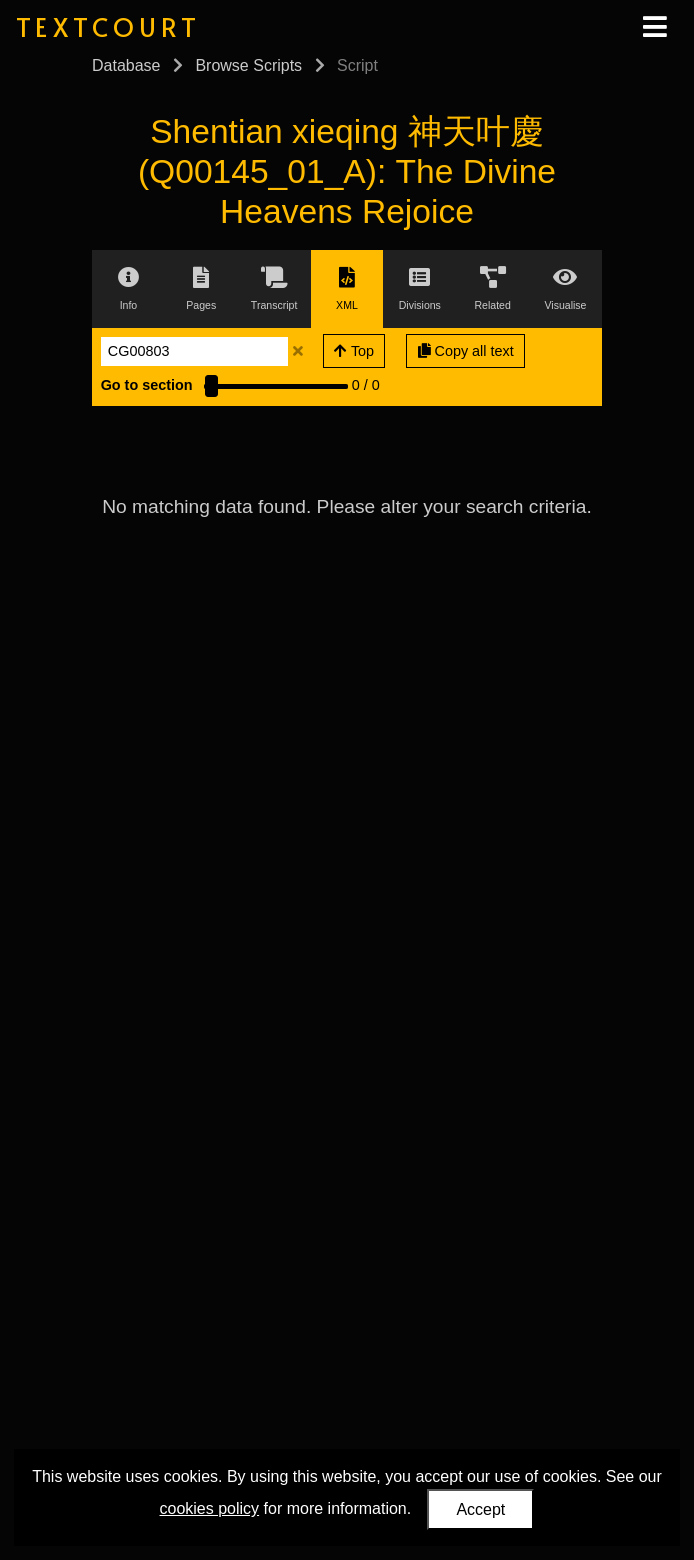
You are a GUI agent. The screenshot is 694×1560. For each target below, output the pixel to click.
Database (126, 65)
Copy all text (466, 351)
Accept (480, 1509)
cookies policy (210, 1508)
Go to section (147, 385)
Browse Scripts (248, 65)
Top (354, 351)
